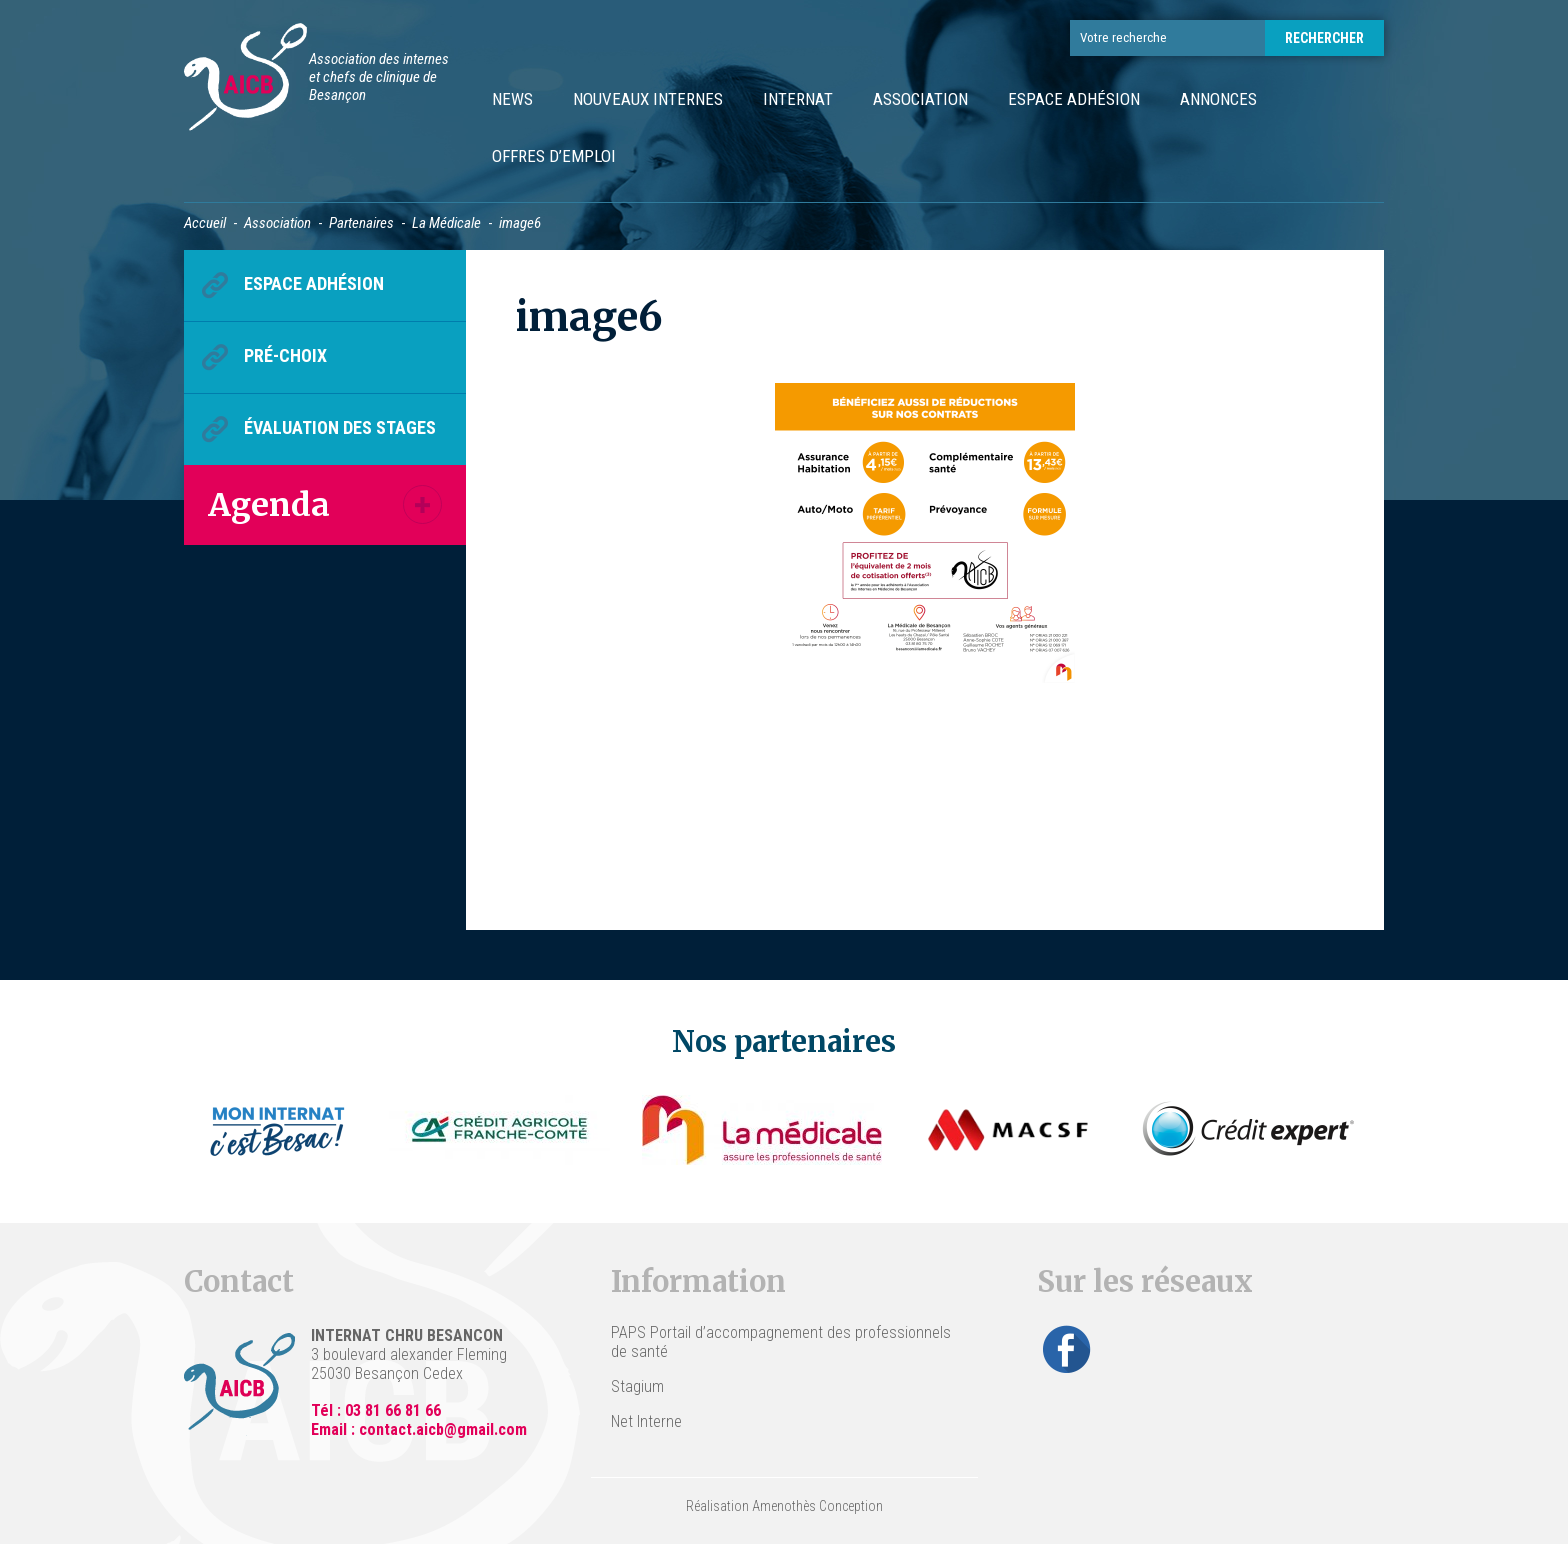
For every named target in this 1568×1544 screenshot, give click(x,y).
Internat (798, 99)
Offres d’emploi (554, 156)
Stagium (637, 1386)
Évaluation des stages (340, 427)
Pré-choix (285, 355)
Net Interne (646, 1421)
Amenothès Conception (817, 1506)
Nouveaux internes (648, 99)
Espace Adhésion (1074, 99)
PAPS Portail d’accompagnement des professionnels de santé (781, 1342)
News (512, 99)
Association (920, 99)
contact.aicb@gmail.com (443, 1429)
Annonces (1218, 99)
